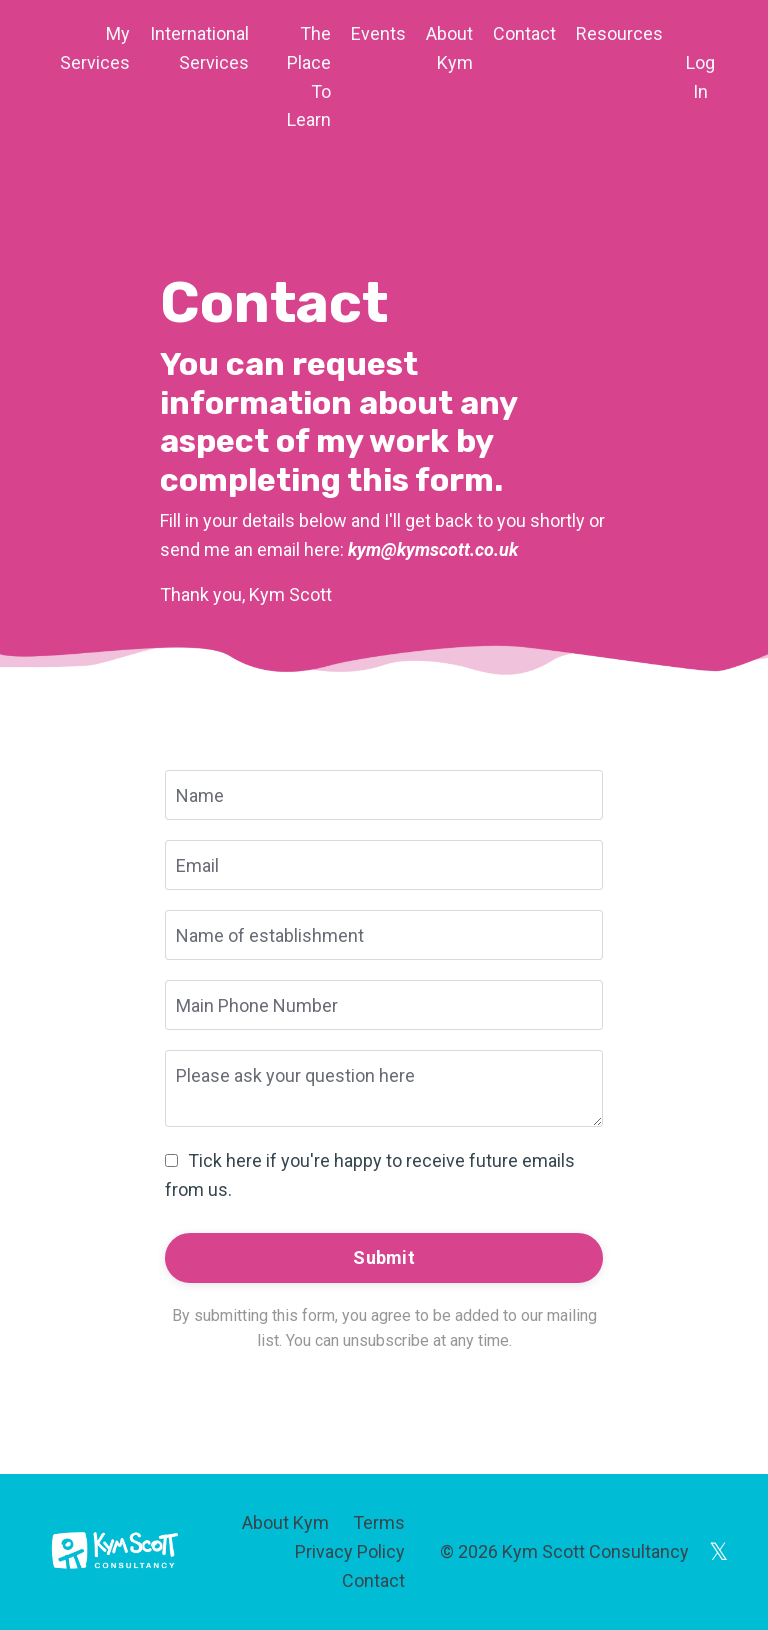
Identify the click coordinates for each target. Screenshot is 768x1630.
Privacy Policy (350, 1551)
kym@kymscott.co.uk (433, 549)
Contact (524, 33)
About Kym (449, 48)
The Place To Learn (309, 76)
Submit (384, 1257)
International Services (199, 48)
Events (378, 33)
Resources (619, 33)
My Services (95, 48)
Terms (379, 1522)
